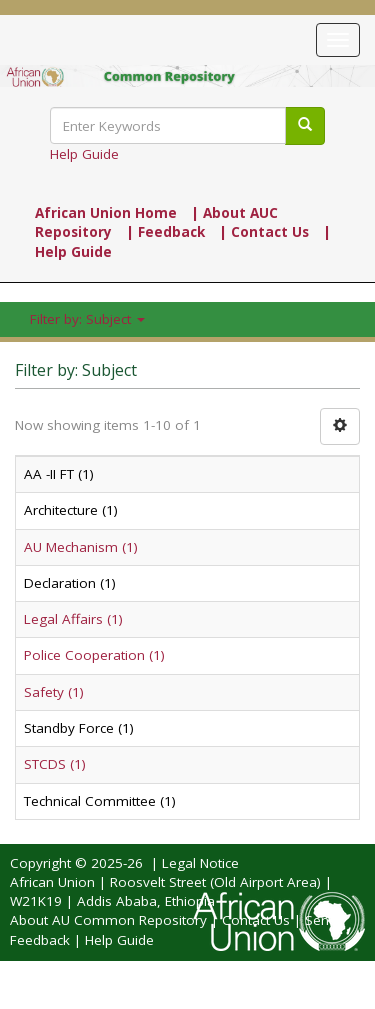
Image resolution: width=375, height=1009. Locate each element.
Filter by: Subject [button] (87, 319)
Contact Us (256, 920)
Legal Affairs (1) (73, 619)
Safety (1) (54, 692)
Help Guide (84, 154)
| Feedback (165, 232)
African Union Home (106, 213)
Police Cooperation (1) (94, 655)
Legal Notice (200, 863)
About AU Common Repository (108, 920)
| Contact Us (264, 232)
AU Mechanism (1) (81, 547)
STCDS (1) (55, 764)
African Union (52, 882)
